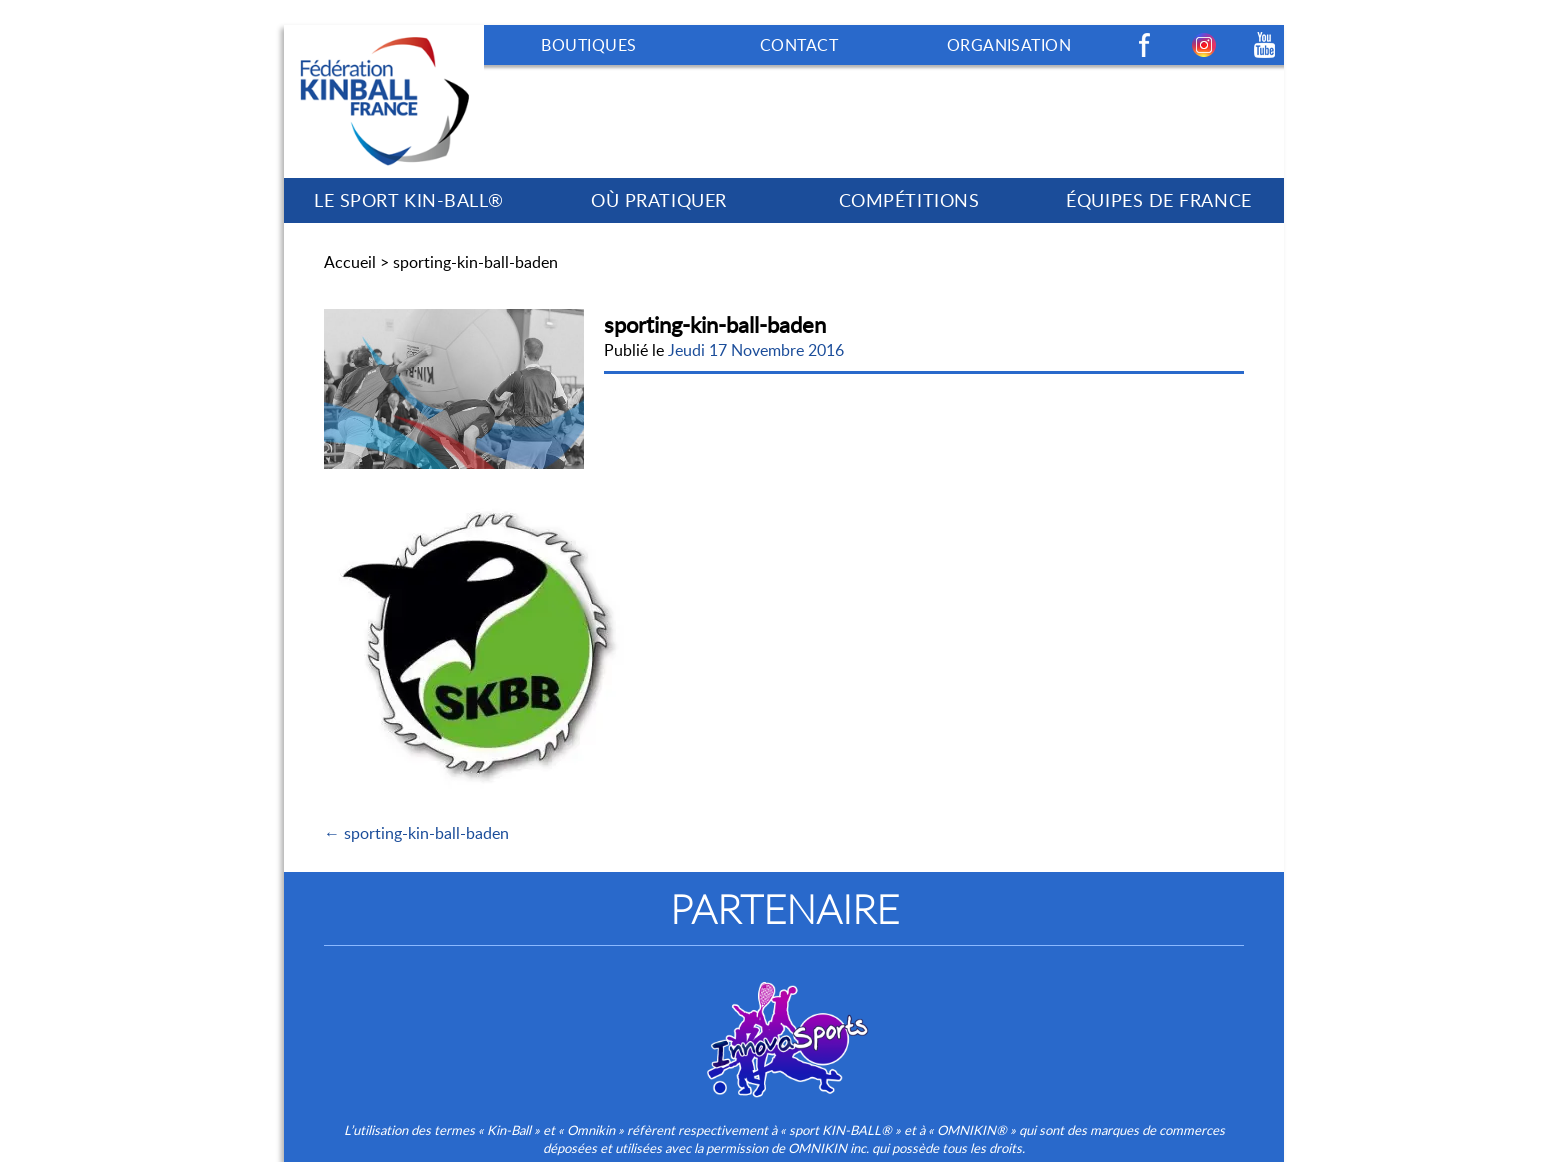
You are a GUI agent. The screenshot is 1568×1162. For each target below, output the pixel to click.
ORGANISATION (1009, 45)
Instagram (1204, 45)
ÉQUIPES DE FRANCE (1158, 200)
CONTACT (799, 45)
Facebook (1144, 45)
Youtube (1264, 45)
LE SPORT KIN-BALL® (409, 200)
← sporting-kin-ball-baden (416, 833)
